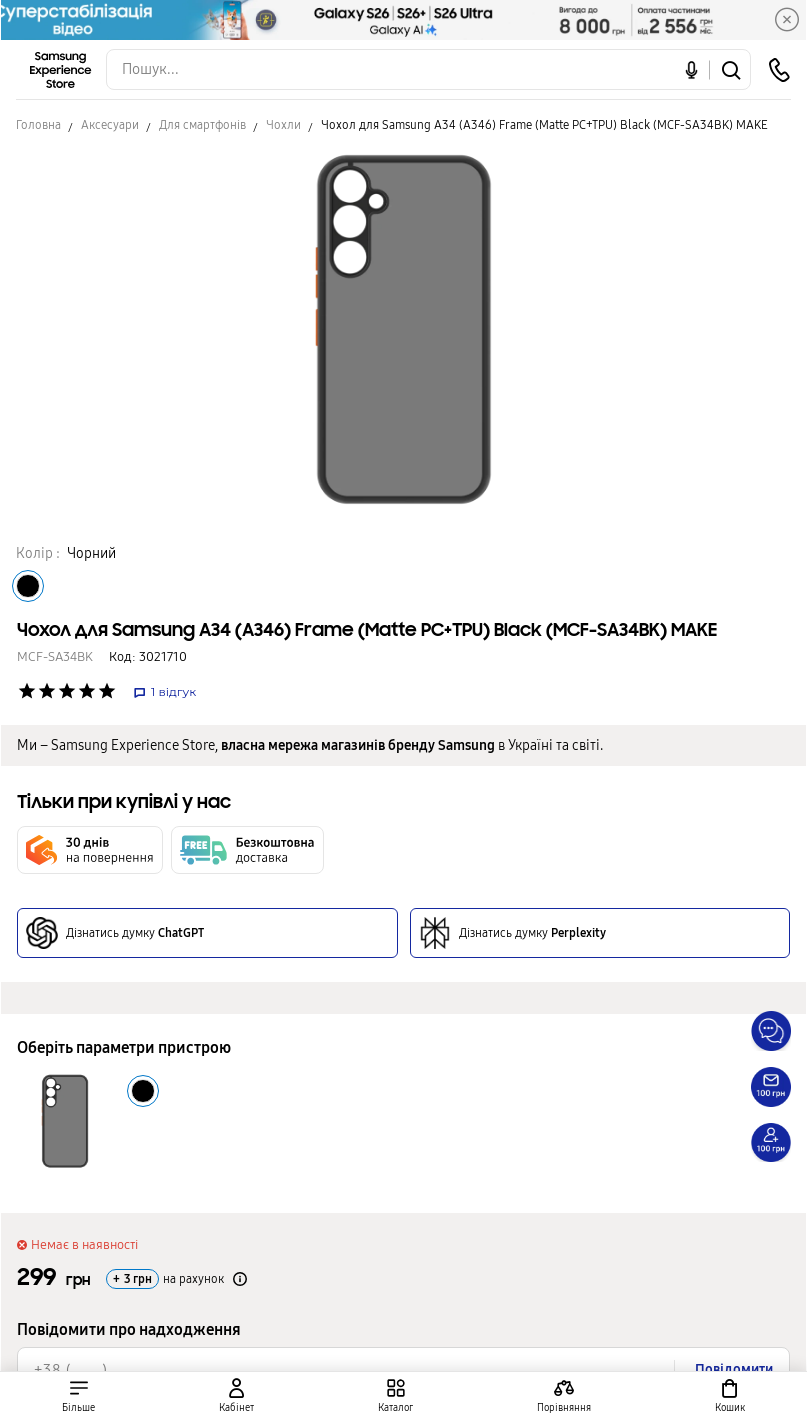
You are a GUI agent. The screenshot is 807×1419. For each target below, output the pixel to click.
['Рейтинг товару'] (27, 691)
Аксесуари (110, 125)
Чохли (283, 125)
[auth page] (236, 1395)
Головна (38, 125)
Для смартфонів (202, 125)
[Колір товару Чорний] (28, 586)
